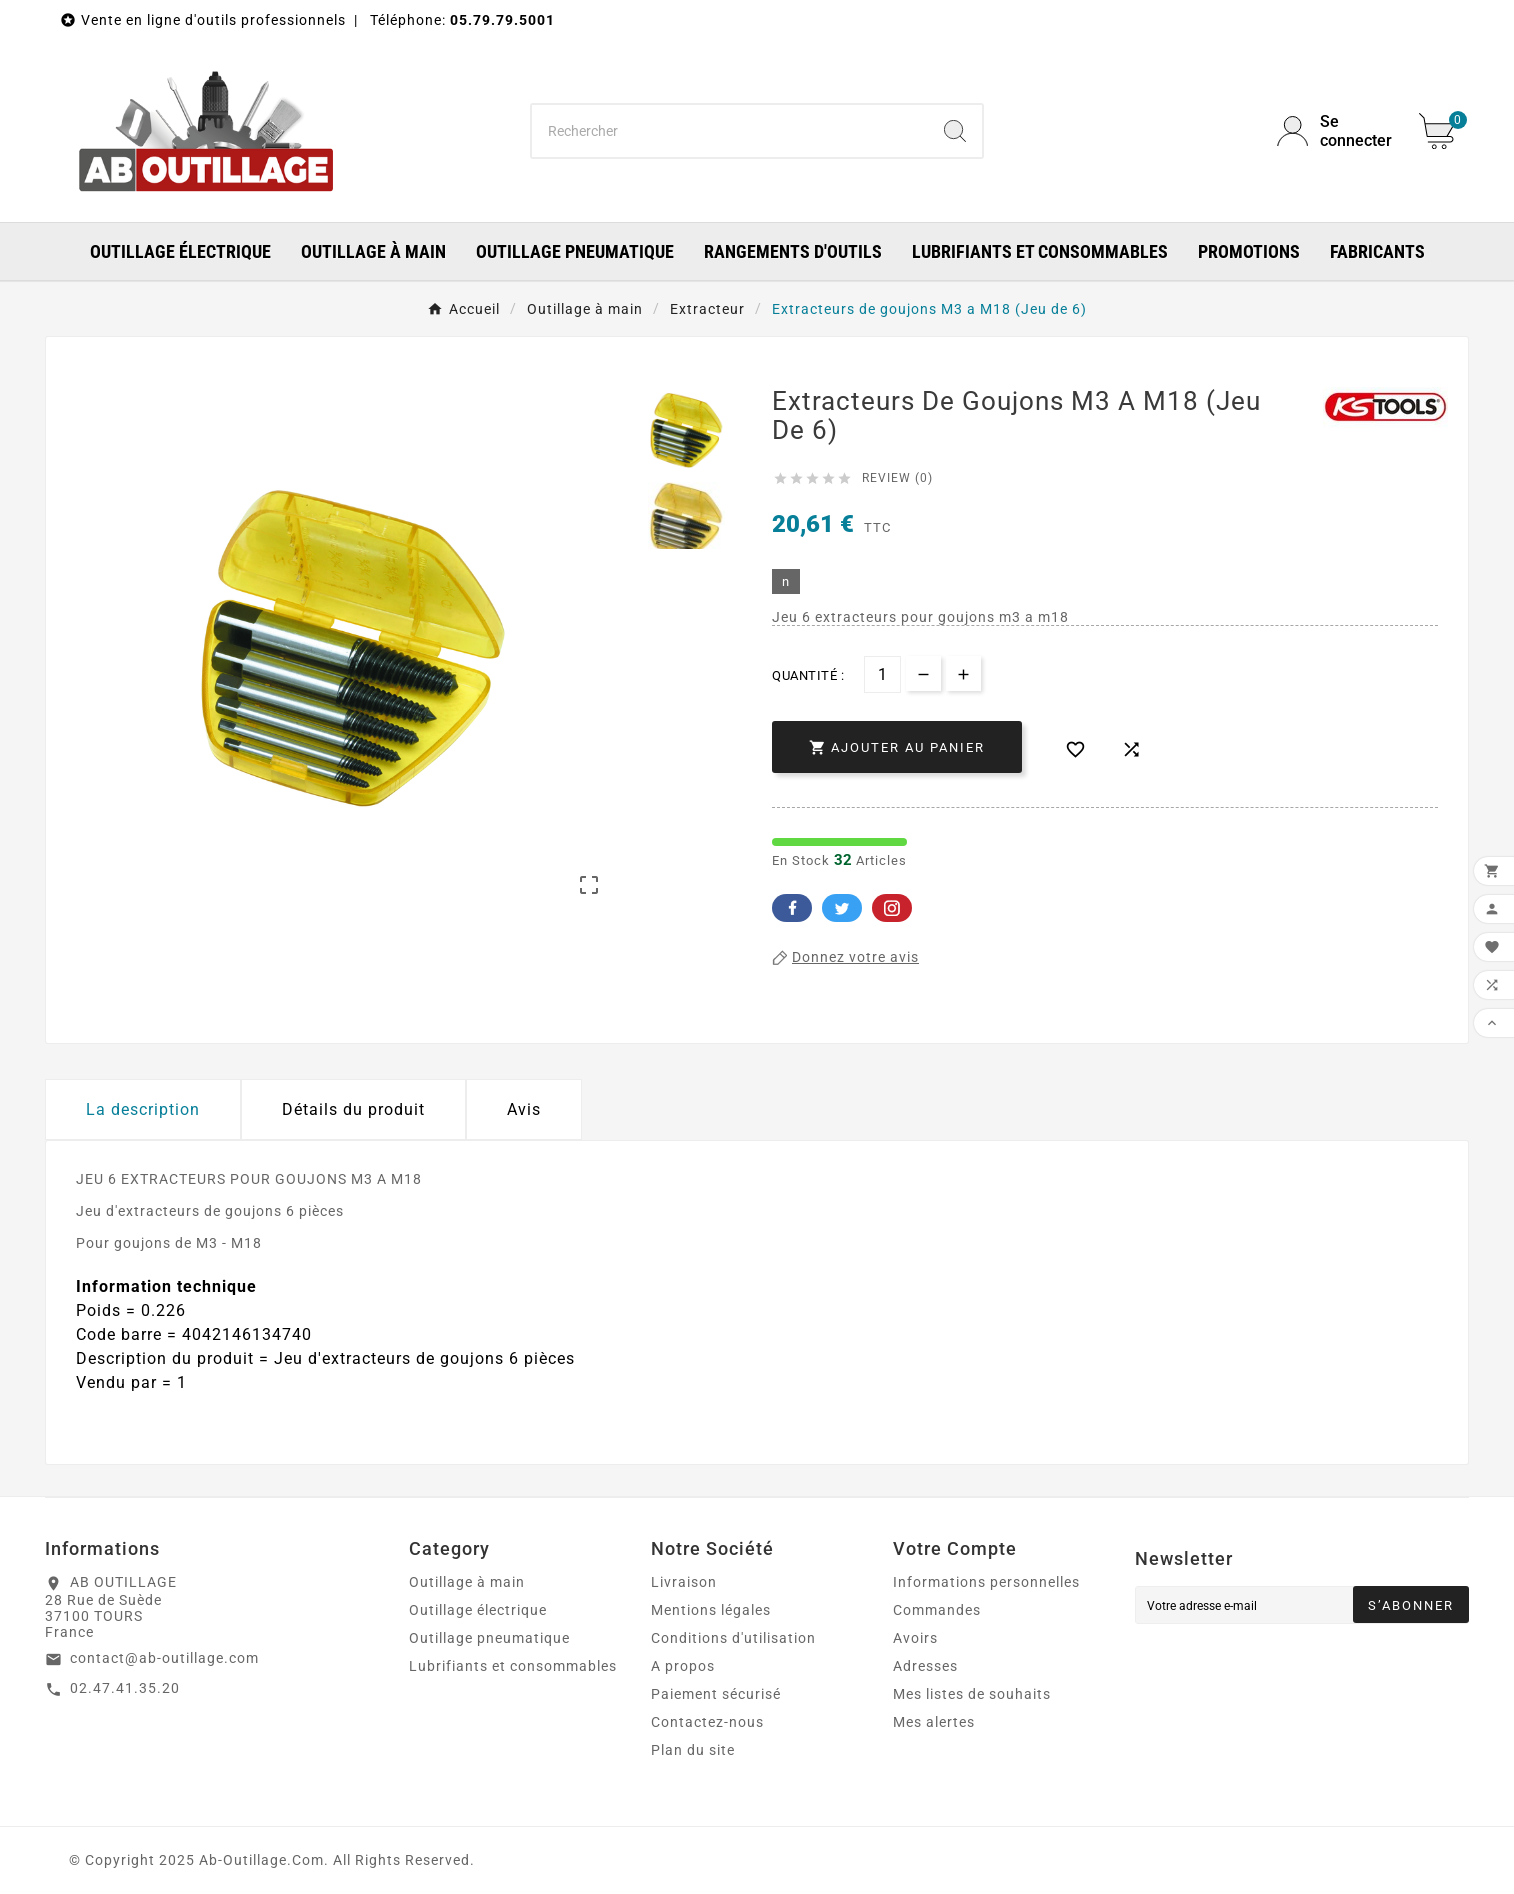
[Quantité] (882, 674)
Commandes (937, 1610)
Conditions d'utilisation (733, 1638)
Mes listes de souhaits (972, 1694)
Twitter (842, 908)
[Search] (955, 131)
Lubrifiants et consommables (513, 1666)
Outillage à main (467, 1582)
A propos (683, 1666)
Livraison (684, 1582)
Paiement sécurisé (716, 1694)
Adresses (925, 1666)
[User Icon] (1336, 131)
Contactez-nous (707, 1722)
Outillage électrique (478, 1610)
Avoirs (915, 1638)
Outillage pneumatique (489, 1638)
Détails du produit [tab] (353, 1109)
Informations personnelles (986, 1582)
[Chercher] (730, 131)
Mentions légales (711, 1610)
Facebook (792, 908)
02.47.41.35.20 (125, 1688)
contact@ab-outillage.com (164, 1658)
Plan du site (693, 1750)
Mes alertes (934, 1722)
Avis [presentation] (524, 1109)
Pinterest (892, 908)
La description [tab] (143, 1109)
